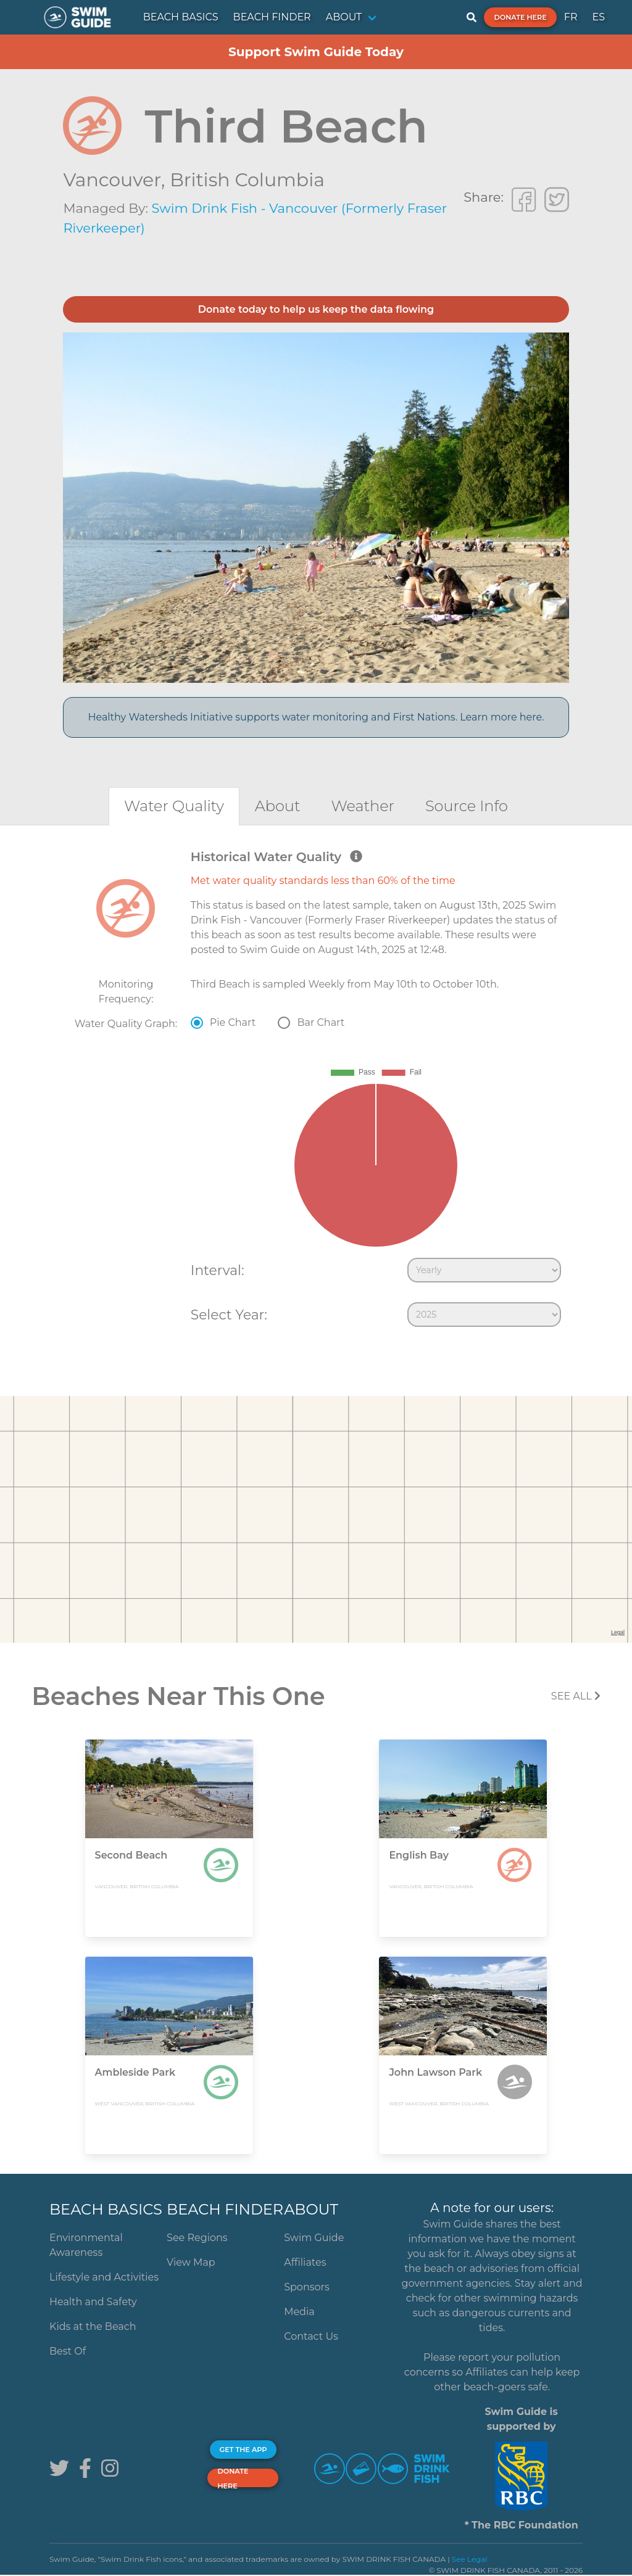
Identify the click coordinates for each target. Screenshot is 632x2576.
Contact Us (311, 2336)
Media (299, 2312)
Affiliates (305, 2262)
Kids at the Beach (92, 2326)
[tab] (174, 806)
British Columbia (247, 179)
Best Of (67, 2351)
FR (571, 17)
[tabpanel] (316, 1091)
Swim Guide (314, 2238)
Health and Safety (93, 2302)
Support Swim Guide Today (316, 51)
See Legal (470, 2559)
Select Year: (229, 1315)
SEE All (576, 1696)
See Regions (197, 2238)
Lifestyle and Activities (104, 2277)
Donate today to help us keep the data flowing (316, 309)
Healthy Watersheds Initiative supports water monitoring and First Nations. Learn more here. (316, 717)
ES (598, 17)
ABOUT (344, 17)
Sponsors (307, 2287)
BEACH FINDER (272, 17)
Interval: (217, 1270)
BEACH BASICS (180, 17)
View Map (191, 2262)
